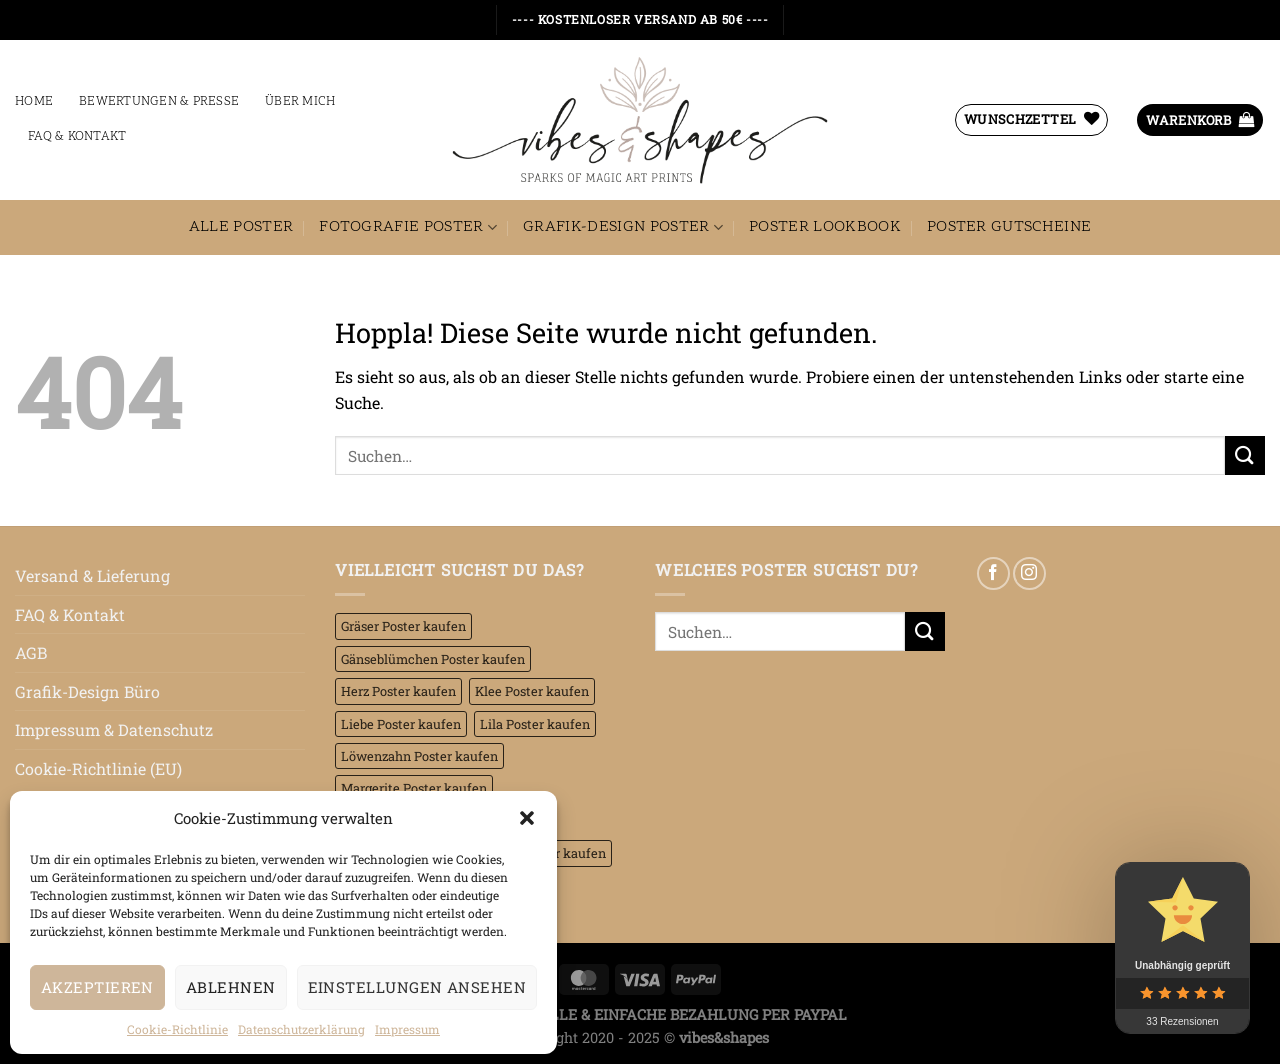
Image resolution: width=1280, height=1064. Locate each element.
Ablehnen (231, 987)
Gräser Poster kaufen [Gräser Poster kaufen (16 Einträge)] (403, 626)
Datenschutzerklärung (301, 1029)
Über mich (300, 102)
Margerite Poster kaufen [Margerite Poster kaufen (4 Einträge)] (414, 788)
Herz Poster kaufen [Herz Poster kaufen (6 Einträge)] (398, 691)
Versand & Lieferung (92, 575)
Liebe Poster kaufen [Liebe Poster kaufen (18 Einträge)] (401, 724)
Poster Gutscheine (1009, 227)
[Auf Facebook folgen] (993, 573)
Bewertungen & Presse (159, 102)
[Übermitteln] (1245, 455)
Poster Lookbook (825, 227)
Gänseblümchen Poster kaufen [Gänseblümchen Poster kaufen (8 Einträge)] (433, 659)
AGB (31, 652)
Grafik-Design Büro (87, 691)
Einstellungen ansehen (417, 987)
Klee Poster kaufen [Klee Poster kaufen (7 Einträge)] (532, 691)
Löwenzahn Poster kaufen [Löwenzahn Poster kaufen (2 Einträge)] (419, 756)
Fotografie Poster (408, 227)
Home (34, 102)
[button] (527, 818)
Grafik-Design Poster (623, 227)
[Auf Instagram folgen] (1029, 573)
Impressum (407, 1029)
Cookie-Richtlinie (177, 1029)
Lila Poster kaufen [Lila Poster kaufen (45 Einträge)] (535, 724)
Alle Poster (241, 227)
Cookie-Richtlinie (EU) (98, 768)
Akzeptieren (97, 987)
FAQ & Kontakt (77, 137)
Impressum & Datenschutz (114, 729)
